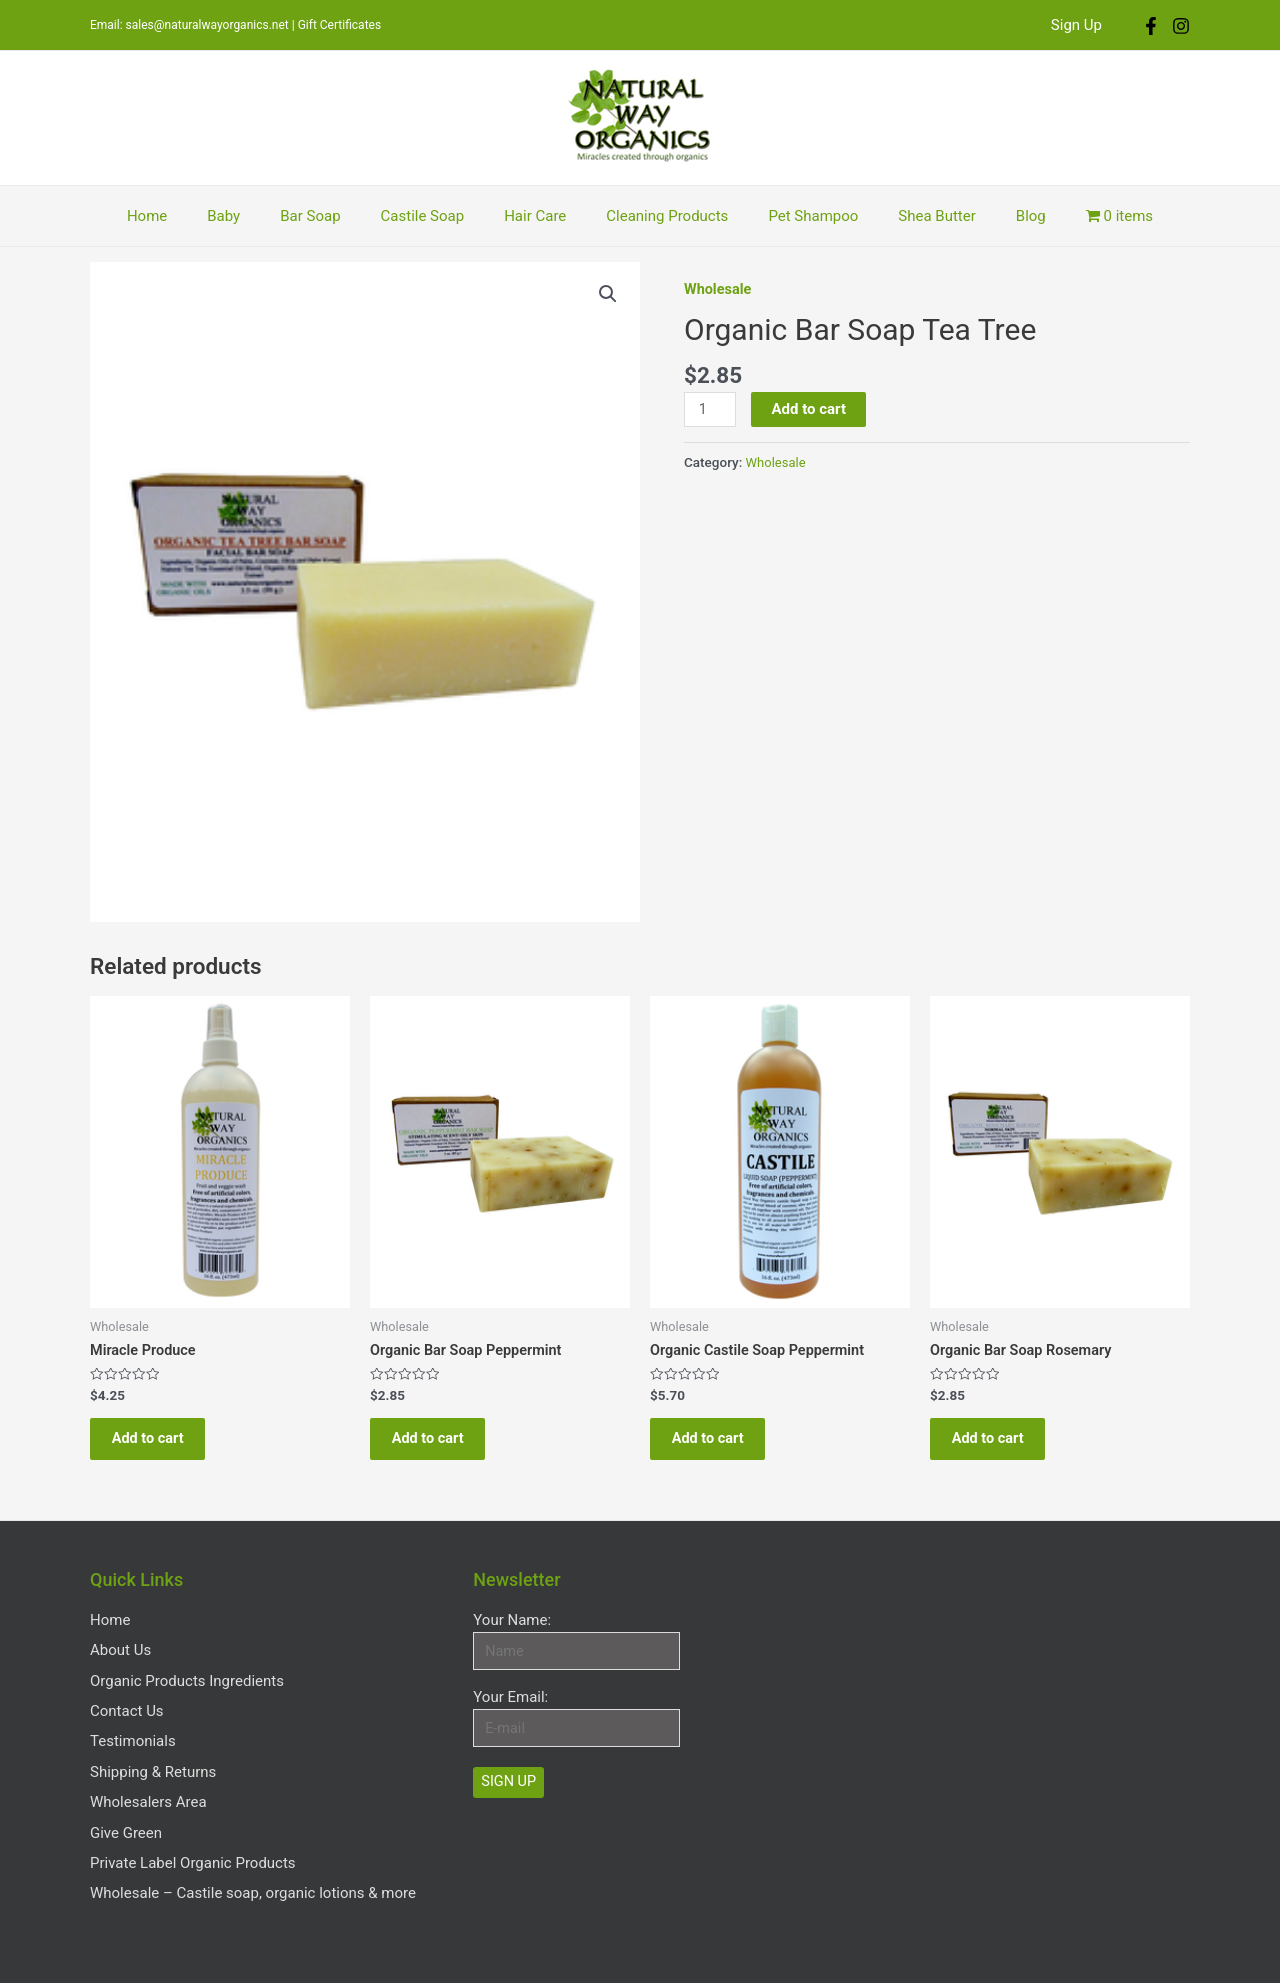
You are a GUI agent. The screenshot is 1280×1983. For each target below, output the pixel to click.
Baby (253, 216)
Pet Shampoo (793, 216)
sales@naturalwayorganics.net (207, 25)
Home (187, 216)
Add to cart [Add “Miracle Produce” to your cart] (157, 1444)
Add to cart (810, 409)
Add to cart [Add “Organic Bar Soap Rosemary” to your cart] (997, 1444)
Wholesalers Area (148, 1774)
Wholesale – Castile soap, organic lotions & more (253, 1846)
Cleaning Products (657, 216)
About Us (120, 1654)
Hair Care (535, 216)
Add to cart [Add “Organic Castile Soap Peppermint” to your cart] (717, 1444)
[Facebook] (1151, 26)
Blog (991, 216)
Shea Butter (906, 216)
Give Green (126, 1798)
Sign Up (1081, 25)
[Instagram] (1181, 26)
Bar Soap (330, 216)
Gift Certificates (339, 25)
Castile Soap (433, 216)
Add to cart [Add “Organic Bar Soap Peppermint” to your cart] (437, 1444)
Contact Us (127, 1702)
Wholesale (719, 289)
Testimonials (133, 1726)
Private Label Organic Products (193, 1822)
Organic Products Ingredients (187, 1678)
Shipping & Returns (153, 1750)
